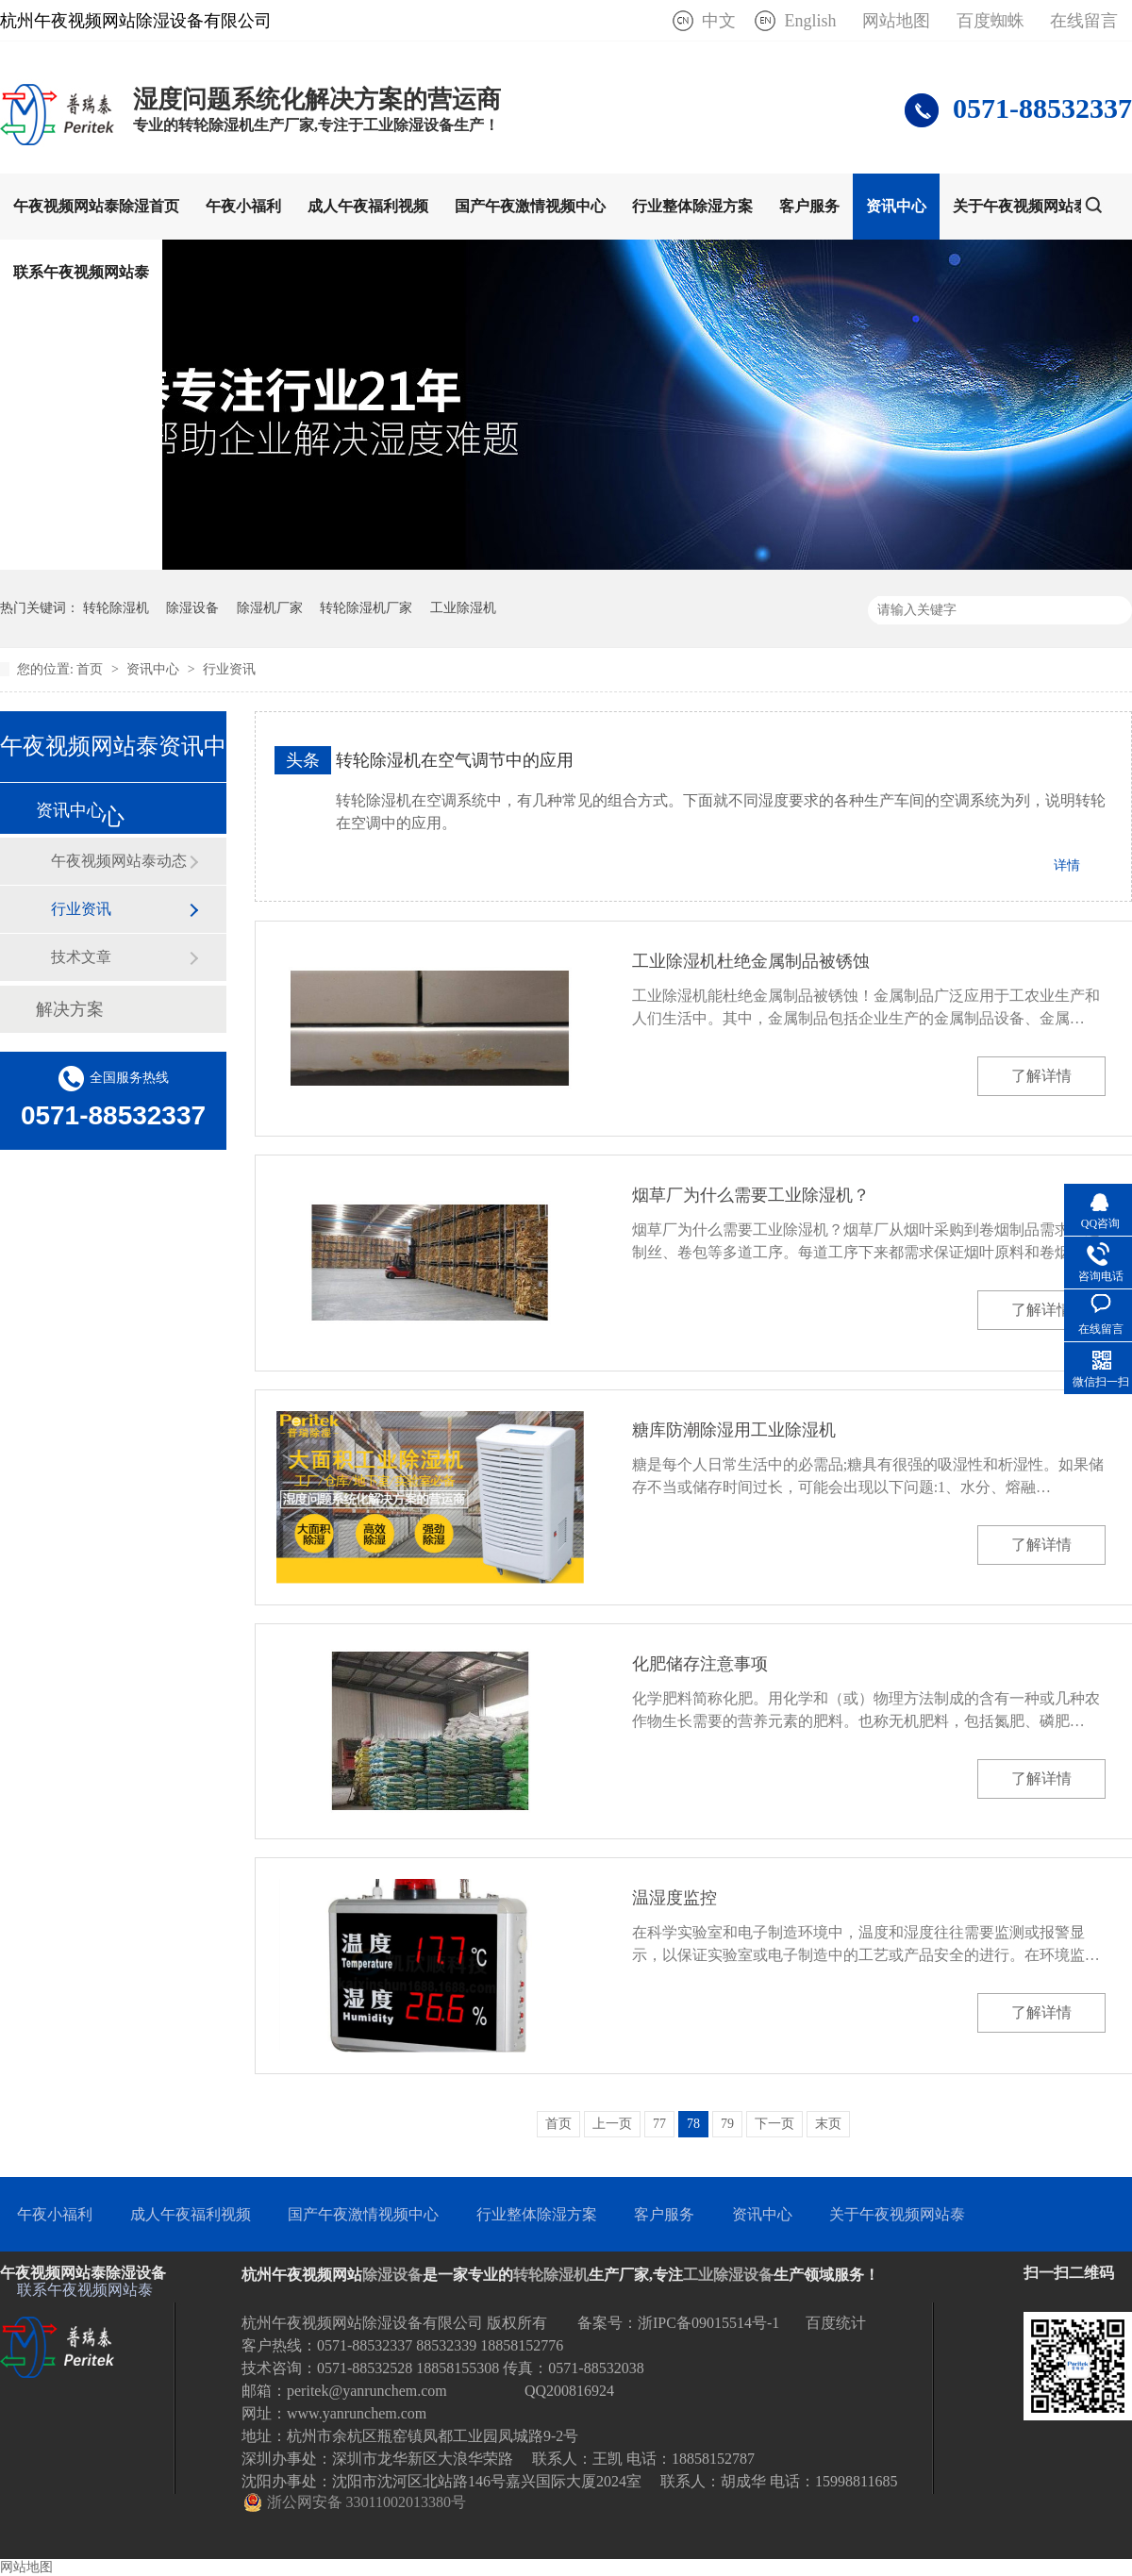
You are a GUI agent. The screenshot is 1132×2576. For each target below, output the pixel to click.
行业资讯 (229, 669)
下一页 (774, 2124)
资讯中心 (896, 206)
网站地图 (896, 20)
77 (659, 2124)
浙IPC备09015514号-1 (708, 2323)
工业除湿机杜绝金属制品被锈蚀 (751, 961)
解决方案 (70, 1009)
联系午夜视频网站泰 (81, 272)
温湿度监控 (674, 1897)
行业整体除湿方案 (692, 206)
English (810, 20)
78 (693, 2124)
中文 (719, 20)
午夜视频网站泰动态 (119, 861)
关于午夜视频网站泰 (1021, 206)
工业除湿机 (463, 608)
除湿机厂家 (270, 608)
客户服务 (809, 206)
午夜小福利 (243, 206)
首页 (91, 669)
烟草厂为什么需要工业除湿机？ (751, 1195)
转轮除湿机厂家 (366, 608)
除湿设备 (192, 608)
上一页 (612, 2124)
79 (727, 2124)
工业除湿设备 (728, 2275)
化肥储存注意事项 (700, 1663)
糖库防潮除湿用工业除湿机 (734, 1430)
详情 (1067, 865)
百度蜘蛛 (990, 20)
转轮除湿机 (116, 608)
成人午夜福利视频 (368, 206)
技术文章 (81, 957)
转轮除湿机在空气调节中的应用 (455, 760)
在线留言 (1084, 20)
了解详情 (1041, 1076)
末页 (828, 2124)
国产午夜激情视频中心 (530, 206)
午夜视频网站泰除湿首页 (96, 206)
